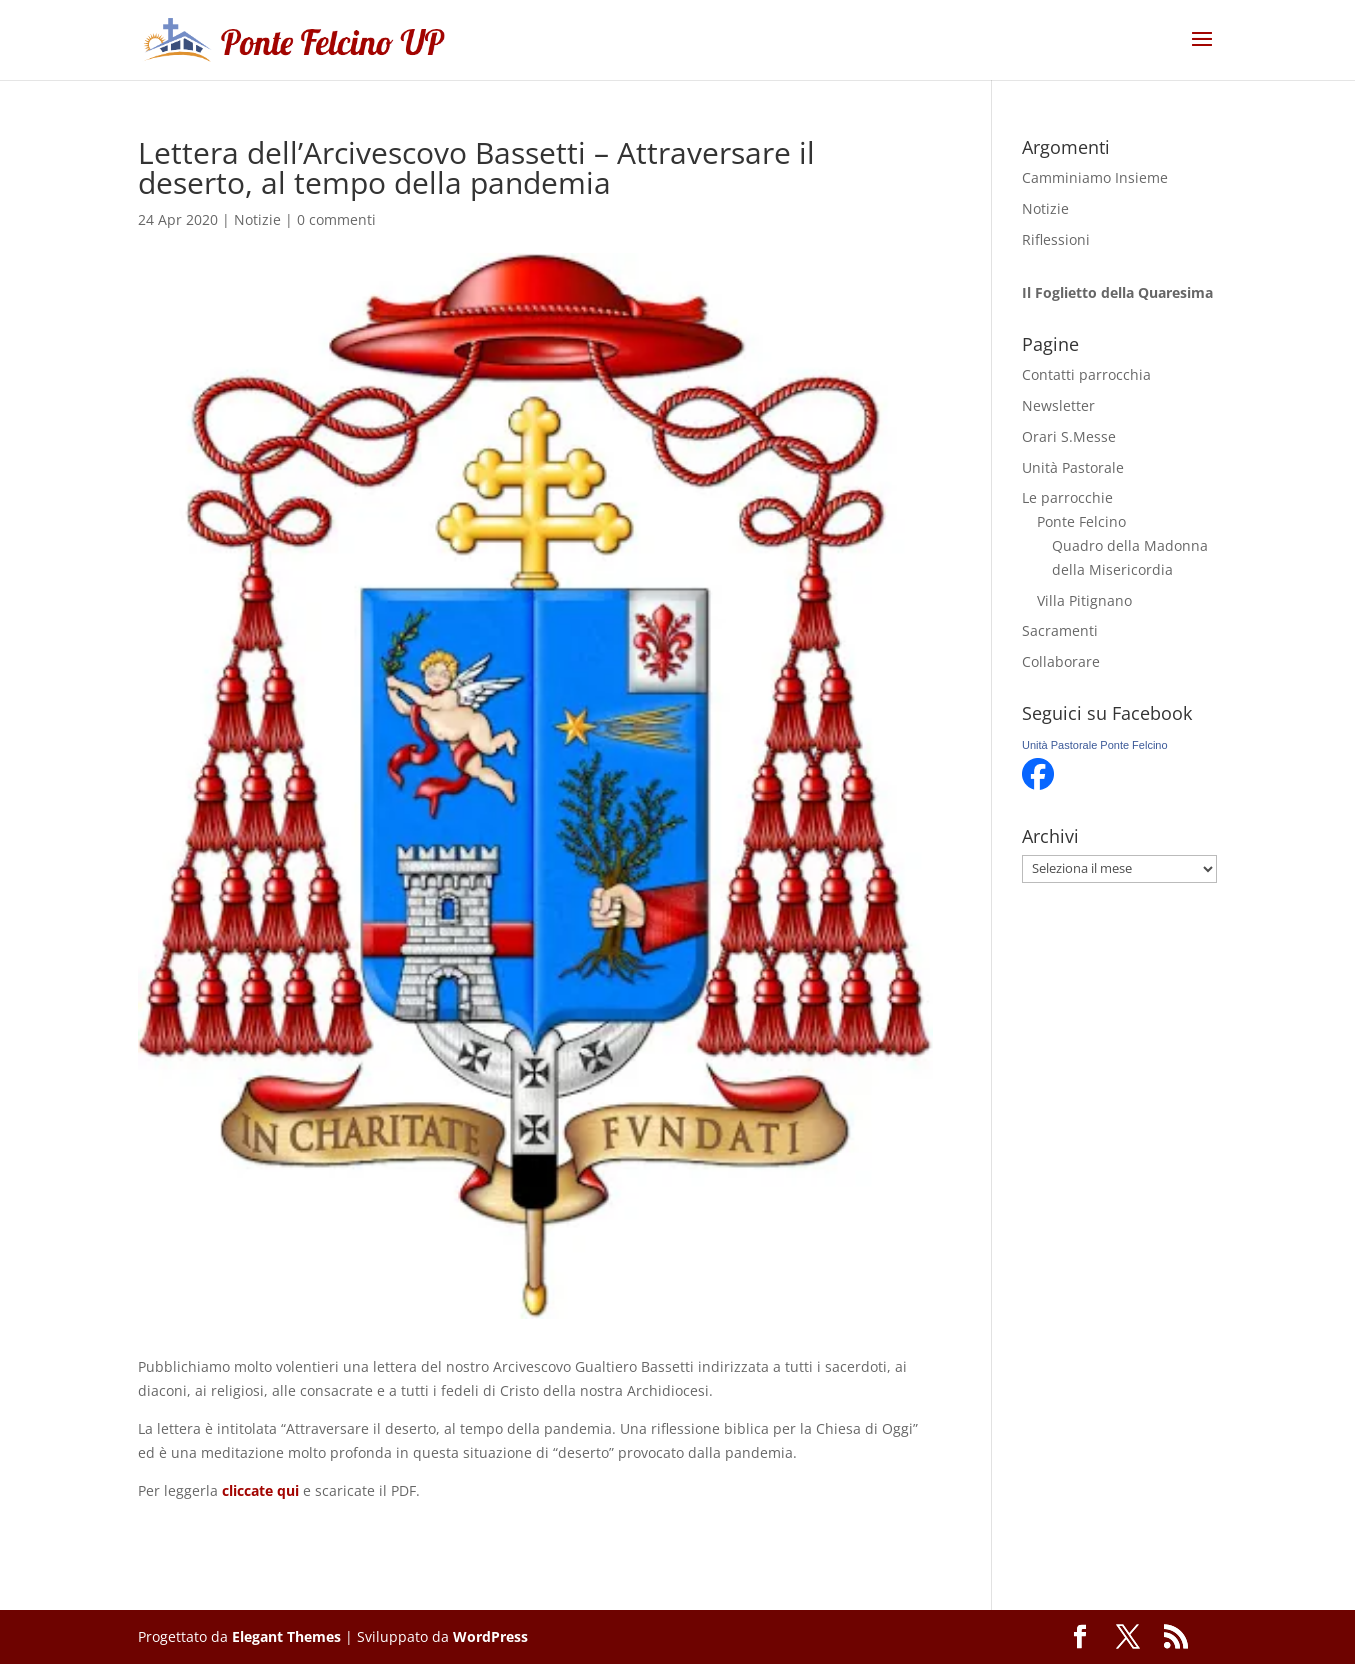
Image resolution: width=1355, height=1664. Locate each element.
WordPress (490, 1636)
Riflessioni (1056, 239)
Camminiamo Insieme (1095, 177)
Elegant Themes (286, 1636)
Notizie (257, 219)
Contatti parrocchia (1086, 374)
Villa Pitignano (1084, 600)
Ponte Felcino (1081, 521)
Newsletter (1058, 405)
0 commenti (336, 219)
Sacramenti (1060, 630)
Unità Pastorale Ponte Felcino (1095, 745)
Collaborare (1061, 661)
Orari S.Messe (1069, 436)
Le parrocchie (1067, 497)
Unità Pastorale (1073, 467)
